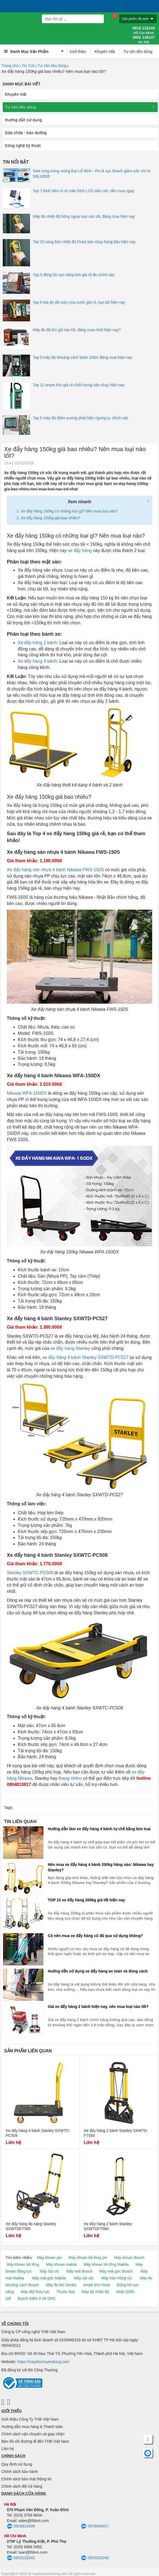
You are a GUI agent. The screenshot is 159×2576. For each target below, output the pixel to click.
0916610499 (21, 2526)
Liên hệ (7, 2449)
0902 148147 (143, 39)
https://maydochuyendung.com (43, 2362)
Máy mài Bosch (79, 2271)
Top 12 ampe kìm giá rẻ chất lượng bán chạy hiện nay (79, 385)
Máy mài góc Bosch (116, 2271)
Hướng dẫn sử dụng (23, 120)
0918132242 (21, 2558)
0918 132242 (143, 30)
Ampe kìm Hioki (96, 2285)
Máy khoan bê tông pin (88, 2257)
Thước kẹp (65, 2292)
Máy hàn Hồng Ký (116, 2278)
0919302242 (95, 2558)
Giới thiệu (78, 51)
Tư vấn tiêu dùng (137, 51)
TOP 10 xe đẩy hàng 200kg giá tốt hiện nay (86, 1900)
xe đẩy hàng (80, 550)
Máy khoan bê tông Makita (106, 2264)
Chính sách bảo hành (19, 2471)
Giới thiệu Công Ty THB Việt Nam (29, 2419)
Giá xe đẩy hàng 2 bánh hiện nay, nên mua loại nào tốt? (98, 2006)
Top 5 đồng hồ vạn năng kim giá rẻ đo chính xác (73, 275)
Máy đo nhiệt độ (95, 2292)
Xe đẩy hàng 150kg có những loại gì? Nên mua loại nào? (69, 511)
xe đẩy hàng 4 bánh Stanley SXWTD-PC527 (85, 1357)
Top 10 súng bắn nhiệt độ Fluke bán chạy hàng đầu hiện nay (84, 242)
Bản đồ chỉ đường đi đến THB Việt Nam (35, 2441)
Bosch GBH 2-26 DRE (36, 2298)
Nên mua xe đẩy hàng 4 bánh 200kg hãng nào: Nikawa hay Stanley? (101, 1867)
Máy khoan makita (61, 2264)
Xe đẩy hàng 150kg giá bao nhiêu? (50, 518)
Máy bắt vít (49, 2271)
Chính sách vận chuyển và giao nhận (32, 2434)
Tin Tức (28, 66)
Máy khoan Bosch (129, 2257)
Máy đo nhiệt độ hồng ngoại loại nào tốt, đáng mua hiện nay (84, 216)
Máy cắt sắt (83, 2278)
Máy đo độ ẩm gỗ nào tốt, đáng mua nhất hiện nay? (77, 330)
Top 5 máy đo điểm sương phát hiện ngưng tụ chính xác (80, 418)
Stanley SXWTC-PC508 (30, 1572)
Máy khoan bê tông (23, 2264)
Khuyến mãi (15, 94)
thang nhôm (70, 1778)
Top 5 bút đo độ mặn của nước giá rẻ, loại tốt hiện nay (79, 302)
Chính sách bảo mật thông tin (26, 2479)
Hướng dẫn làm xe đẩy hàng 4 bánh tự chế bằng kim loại (99, 1829)
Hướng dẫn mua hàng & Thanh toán (32, 2426)
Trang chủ (10, 66)
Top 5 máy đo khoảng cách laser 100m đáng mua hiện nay (82, 357)
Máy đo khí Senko (61, 2285)
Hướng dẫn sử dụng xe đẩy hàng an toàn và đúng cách (98, 1971)
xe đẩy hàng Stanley (70, 1348)
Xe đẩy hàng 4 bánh (37, 661)
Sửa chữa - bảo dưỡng (26, 133)
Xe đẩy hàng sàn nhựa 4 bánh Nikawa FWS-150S (55, 869)
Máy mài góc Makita (49, 2278)
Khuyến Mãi (105, 51)
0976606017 (95, 2526)
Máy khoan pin (49, 2257)
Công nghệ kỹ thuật (23, 145)
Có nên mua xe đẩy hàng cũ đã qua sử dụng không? (95, 1935)
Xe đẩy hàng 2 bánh (37, 642)
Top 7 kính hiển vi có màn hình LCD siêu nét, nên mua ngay (83, 191)
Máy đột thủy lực (35, 2292)
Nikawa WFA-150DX (27, 1093)
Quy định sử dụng (16, 2464)
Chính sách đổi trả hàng (21, 2486)
